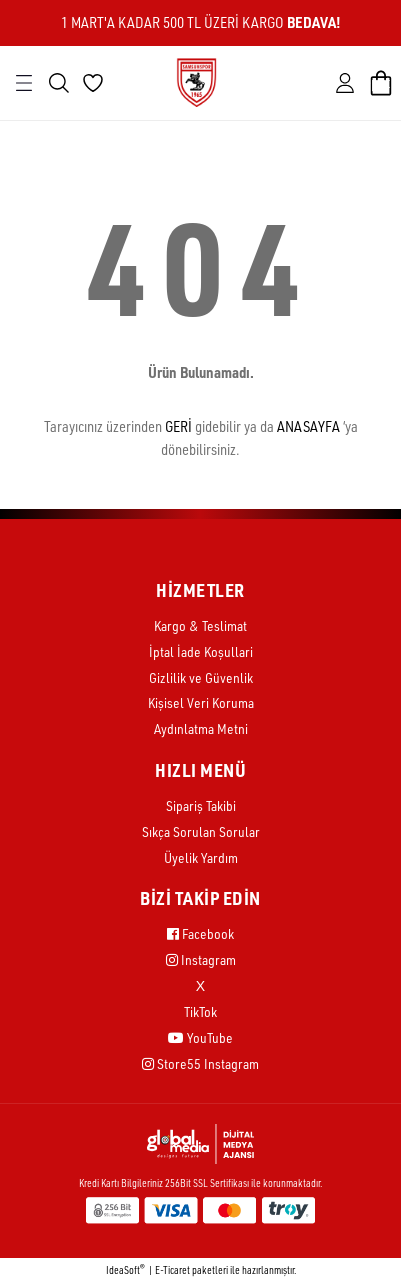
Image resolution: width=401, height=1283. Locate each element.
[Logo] (196, 81)
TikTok (200, 1011)
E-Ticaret (172, 1270)
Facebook (200, 933)
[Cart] (381, 83)
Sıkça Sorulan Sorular (201, 831)
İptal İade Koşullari (201, 651)
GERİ (178, 426)
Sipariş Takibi (201, 805)
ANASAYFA (308, 426)
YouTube (200, 1037)
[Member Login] (345, 83)
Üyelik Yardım (201, 857)
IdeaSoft (125, 1269)
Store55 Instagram (200, 1063)
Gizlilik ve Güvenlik (201, 677)
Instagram (201, 959)
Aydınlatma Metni (201, 728)
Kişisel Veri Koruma (201, 702)
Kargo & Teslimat (200, 625)
